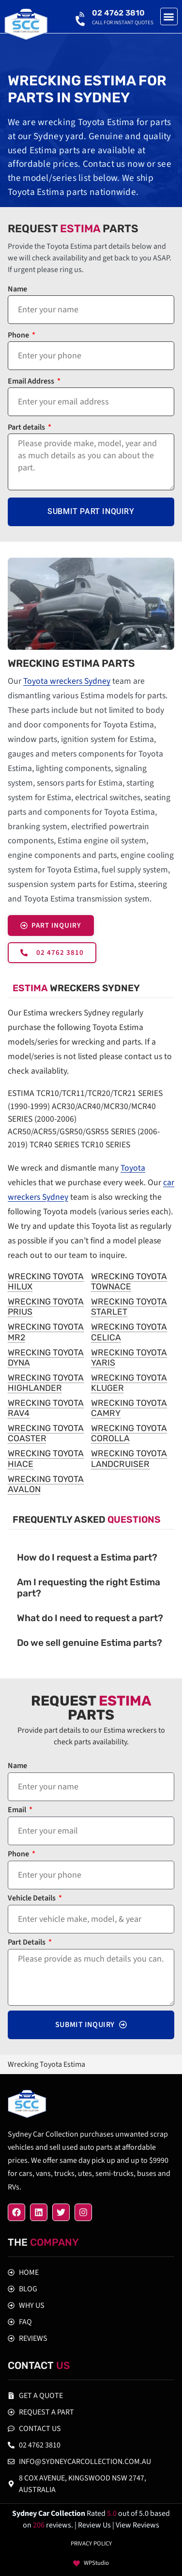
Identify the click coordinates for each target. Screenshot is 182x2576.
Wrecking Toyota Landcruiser (129, 1458)
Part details (27, 428)
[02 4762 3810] (81, 17)
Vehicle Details (32, 1898)
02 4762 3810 (118, 12)
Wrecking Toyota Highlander (46, 1383)
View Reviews (137, 2525)
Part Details (27, 1943)
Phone (19, 335)
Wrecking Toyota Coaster (46, 1433)
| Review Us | (95, 2525)
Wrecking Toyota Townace (129, 1281)
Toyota (133, 1168)
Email (18, 1810)
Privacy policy (91, 2543)
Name (17, 289)
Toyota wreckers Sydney (66, 681)
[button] (169, 17)
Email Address (32, 381)
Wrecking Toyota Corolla (129, 1433)
